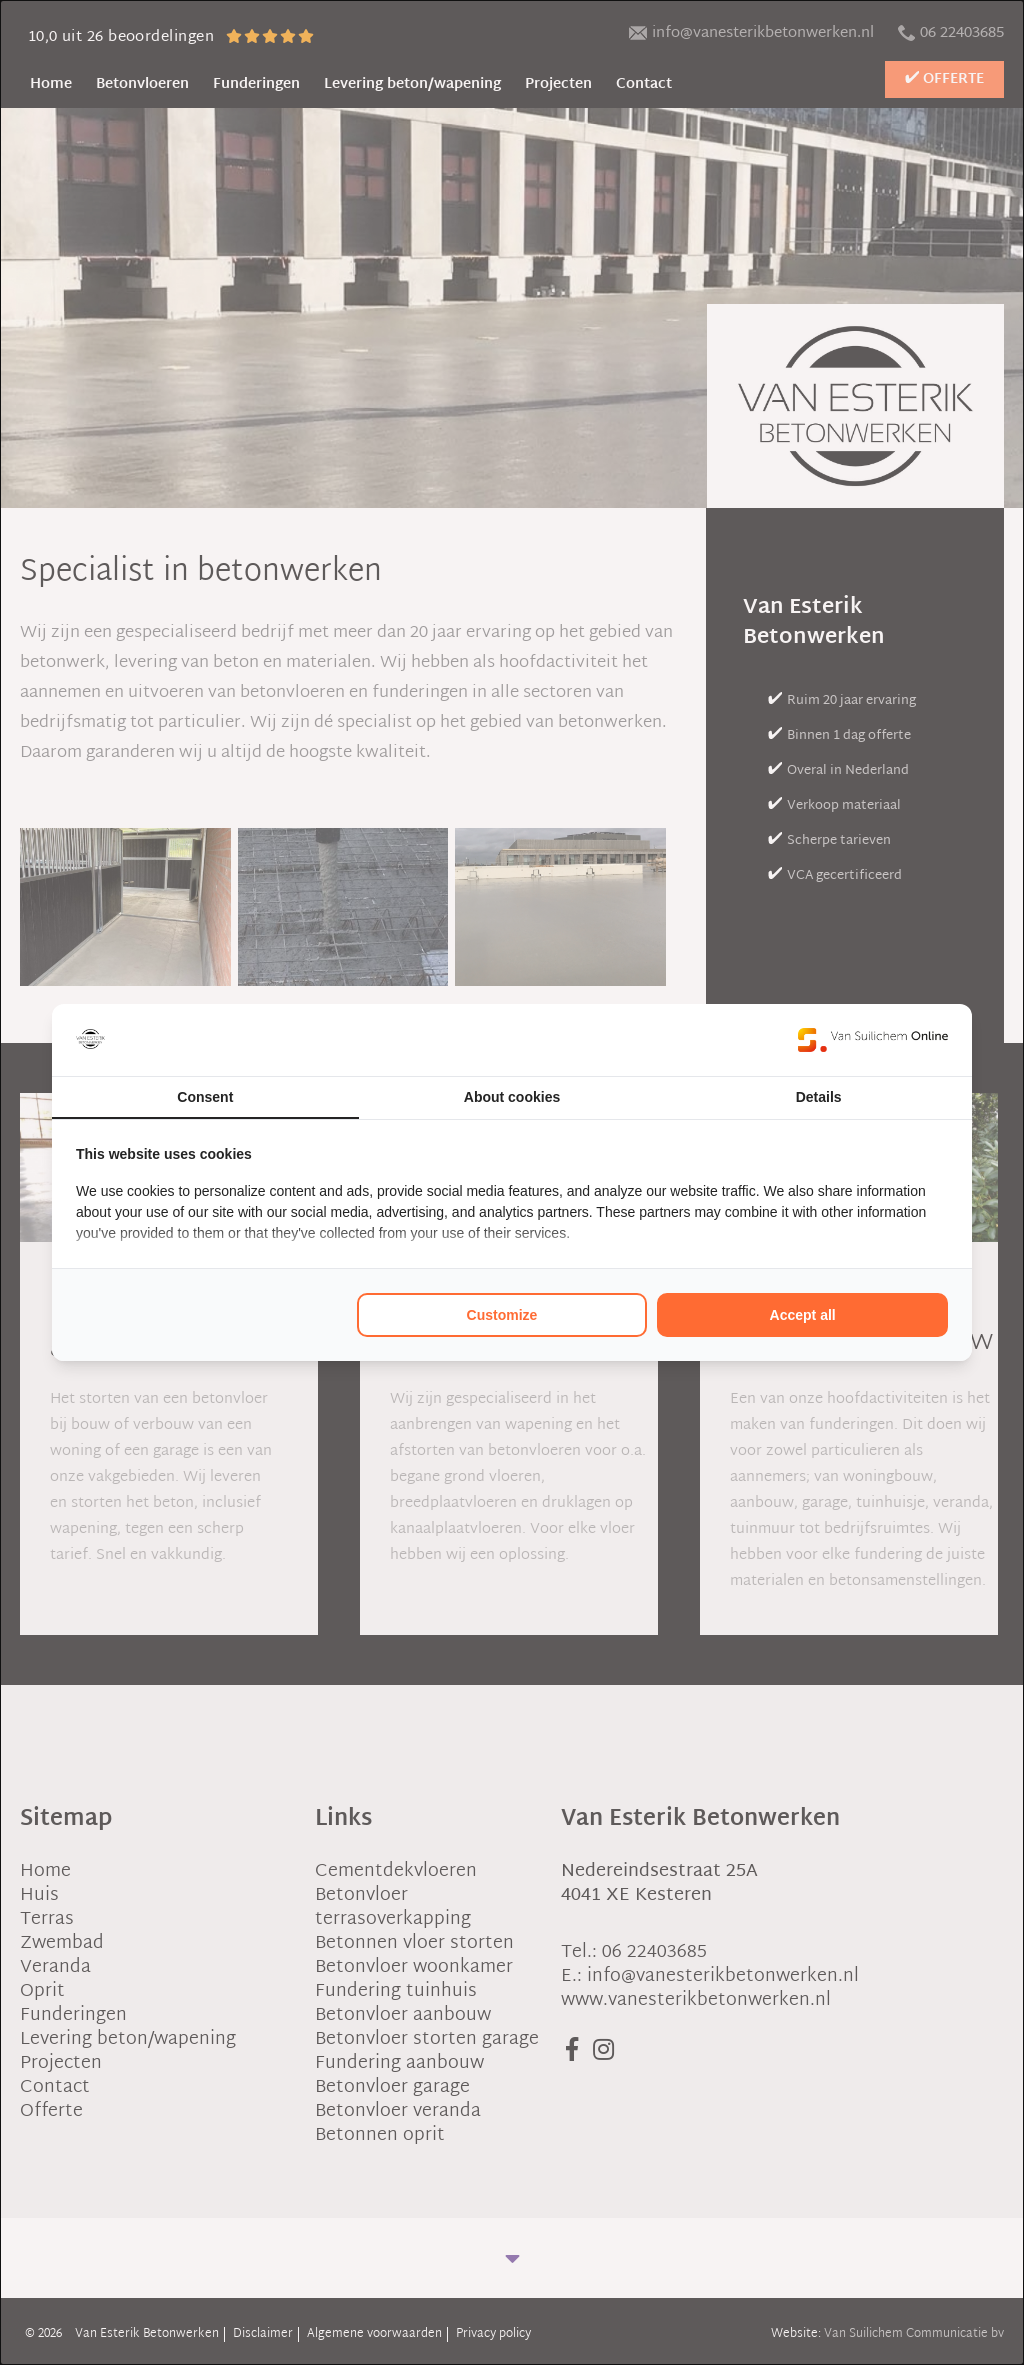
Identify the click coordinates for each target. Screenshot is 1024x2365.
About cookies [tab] (512, 1097)
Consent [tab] (205, 1097)
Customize (502, 1315)
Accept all (803, 1315)
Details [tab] (819, 1097)
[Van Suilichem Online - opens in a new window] (873, 1040)
